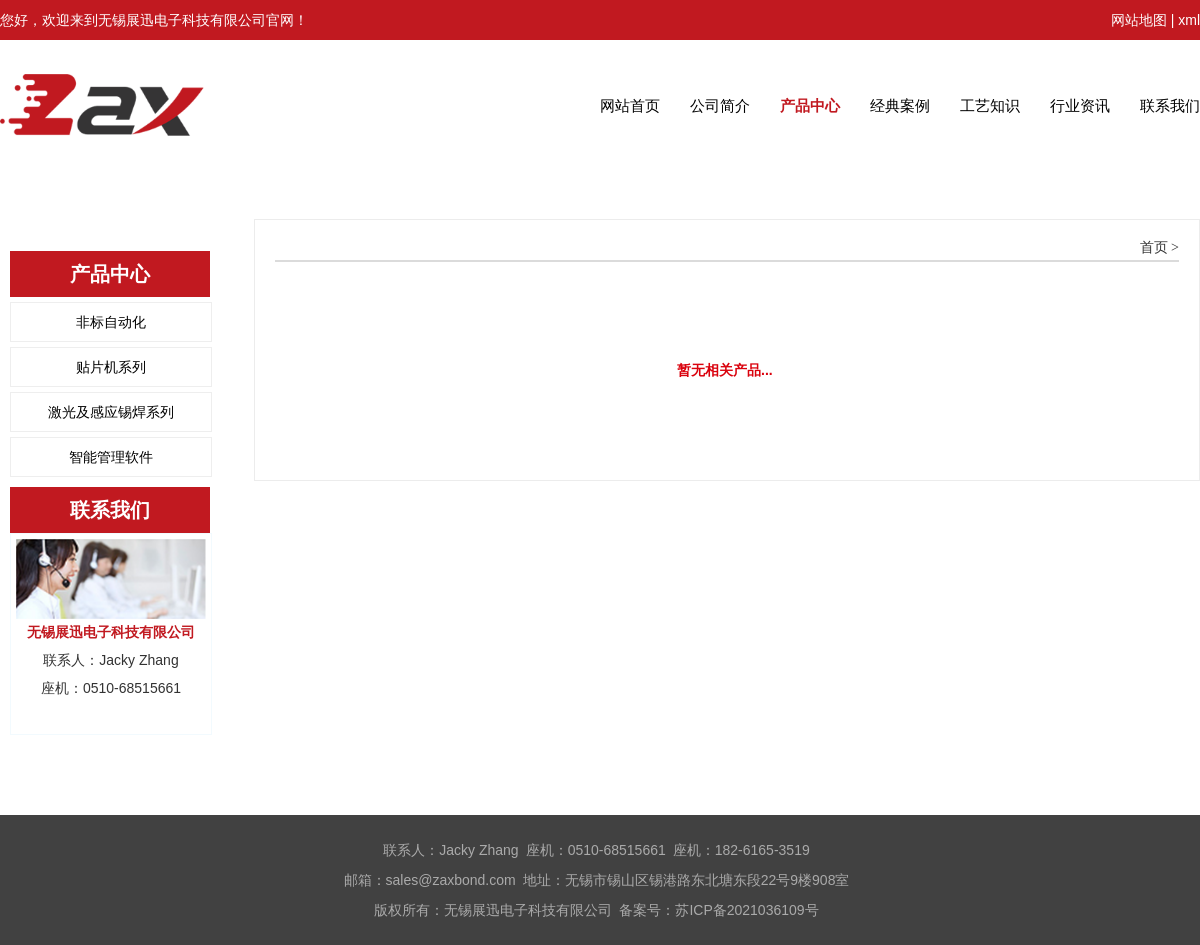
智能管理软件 (111, 457)
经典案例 (900, 105)
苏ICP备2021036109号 (746, 910)
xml (1189, 20)
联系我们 (1170, 105)
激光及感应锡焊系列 (111, 412)
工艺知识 (990, 105)
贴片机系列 (111, 367)
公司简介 (720, 105)
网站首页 (630, 105)
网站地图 (1139, 20)
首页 (1154, 247)
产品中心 (810, 105)
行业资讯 (1080, 105)
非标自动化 (111, 322)
